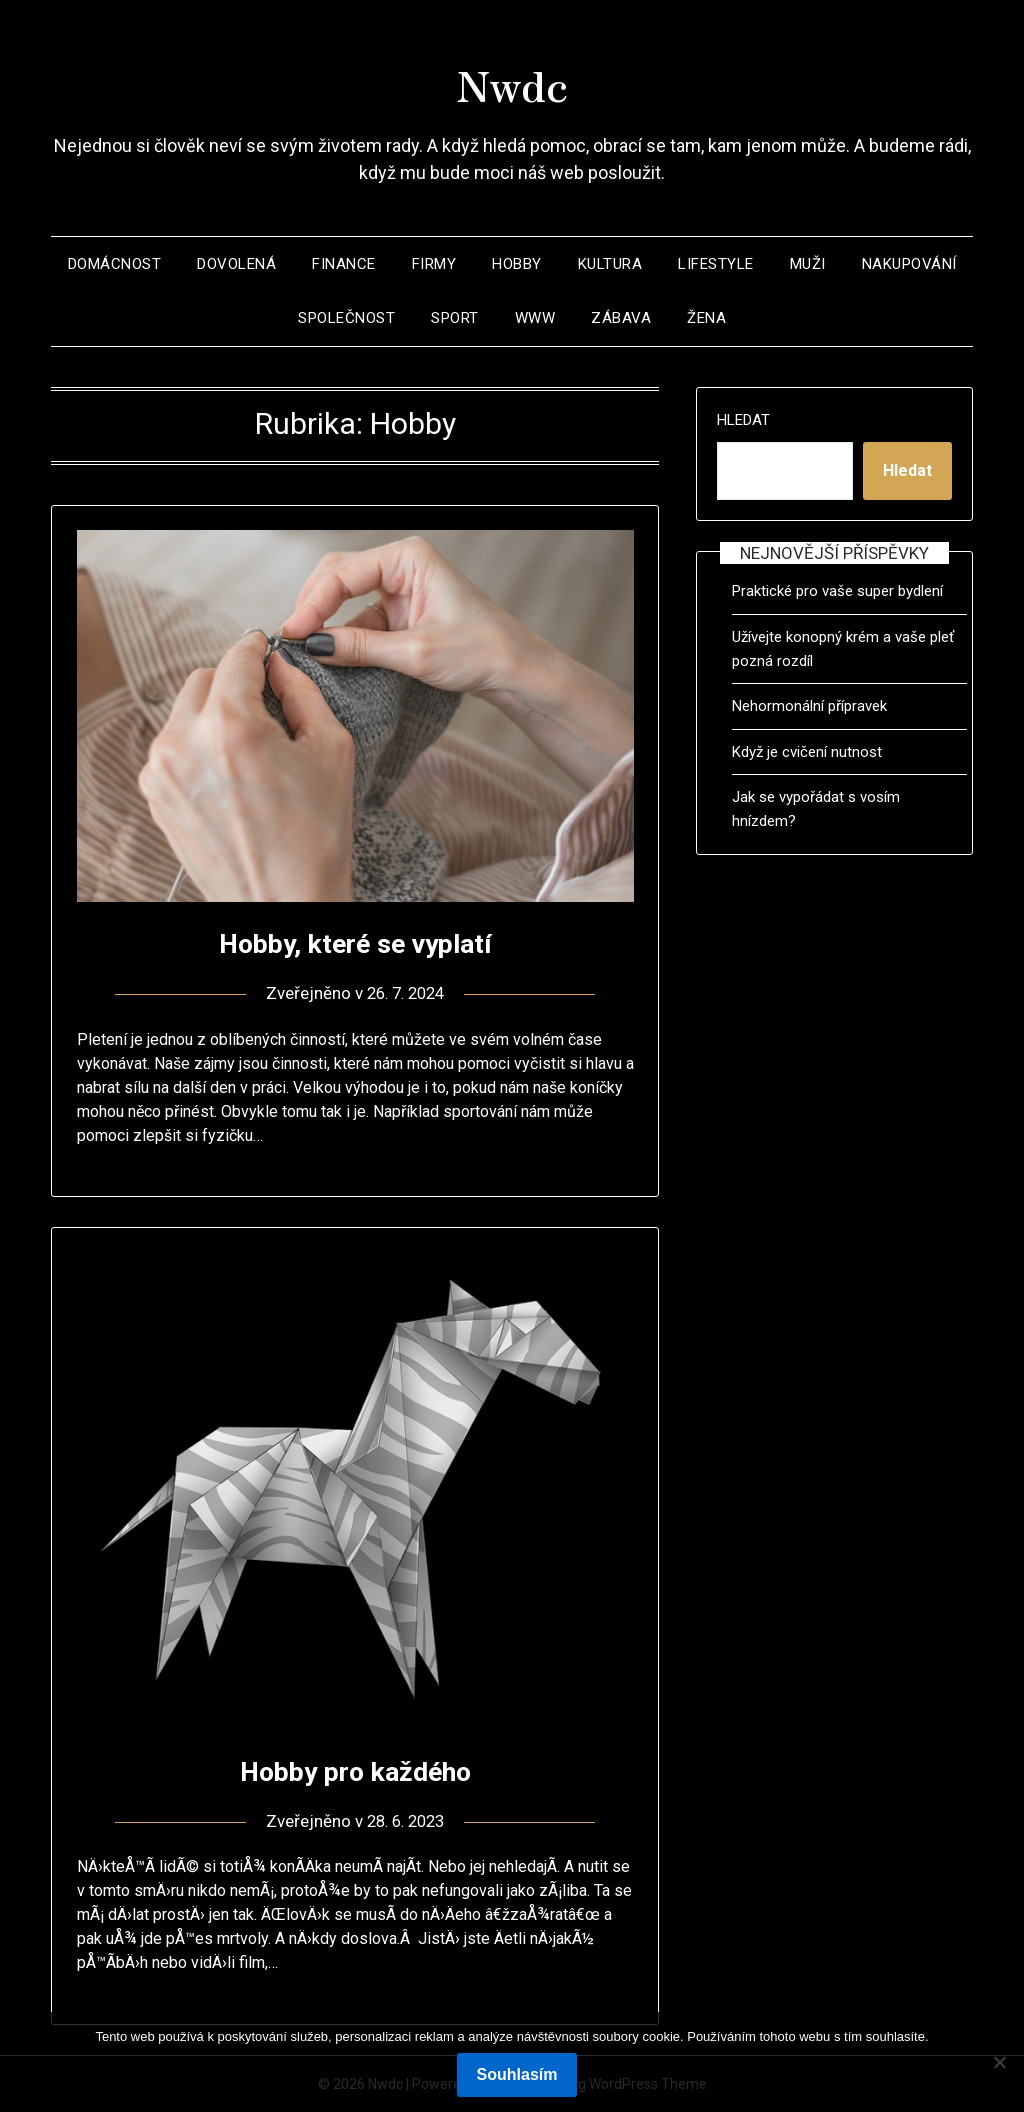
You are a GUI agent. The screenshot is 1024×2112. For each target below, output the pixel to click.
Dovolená (236, 264)
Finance (344, 264)
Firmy (434, 264)
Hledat (743, 420)
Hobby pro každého (355, 1770)
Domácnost (115, 264)
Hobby (517, 264)
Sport (455, 318)
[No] (999, 2062)
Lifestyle (716, 264)
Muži (808, 264)
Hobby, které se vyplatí (355, 942)
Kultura (610, 264)
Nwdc (512, 81)
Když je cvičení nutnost (807, 752)
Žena (706, 318)
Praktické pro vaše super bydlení (837, 591)
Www (535, 318)
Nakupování (909, 264)
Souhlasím (517, 2074)
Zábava (621, 318)
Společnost (346, 318)
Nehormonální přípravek (809, 706)
